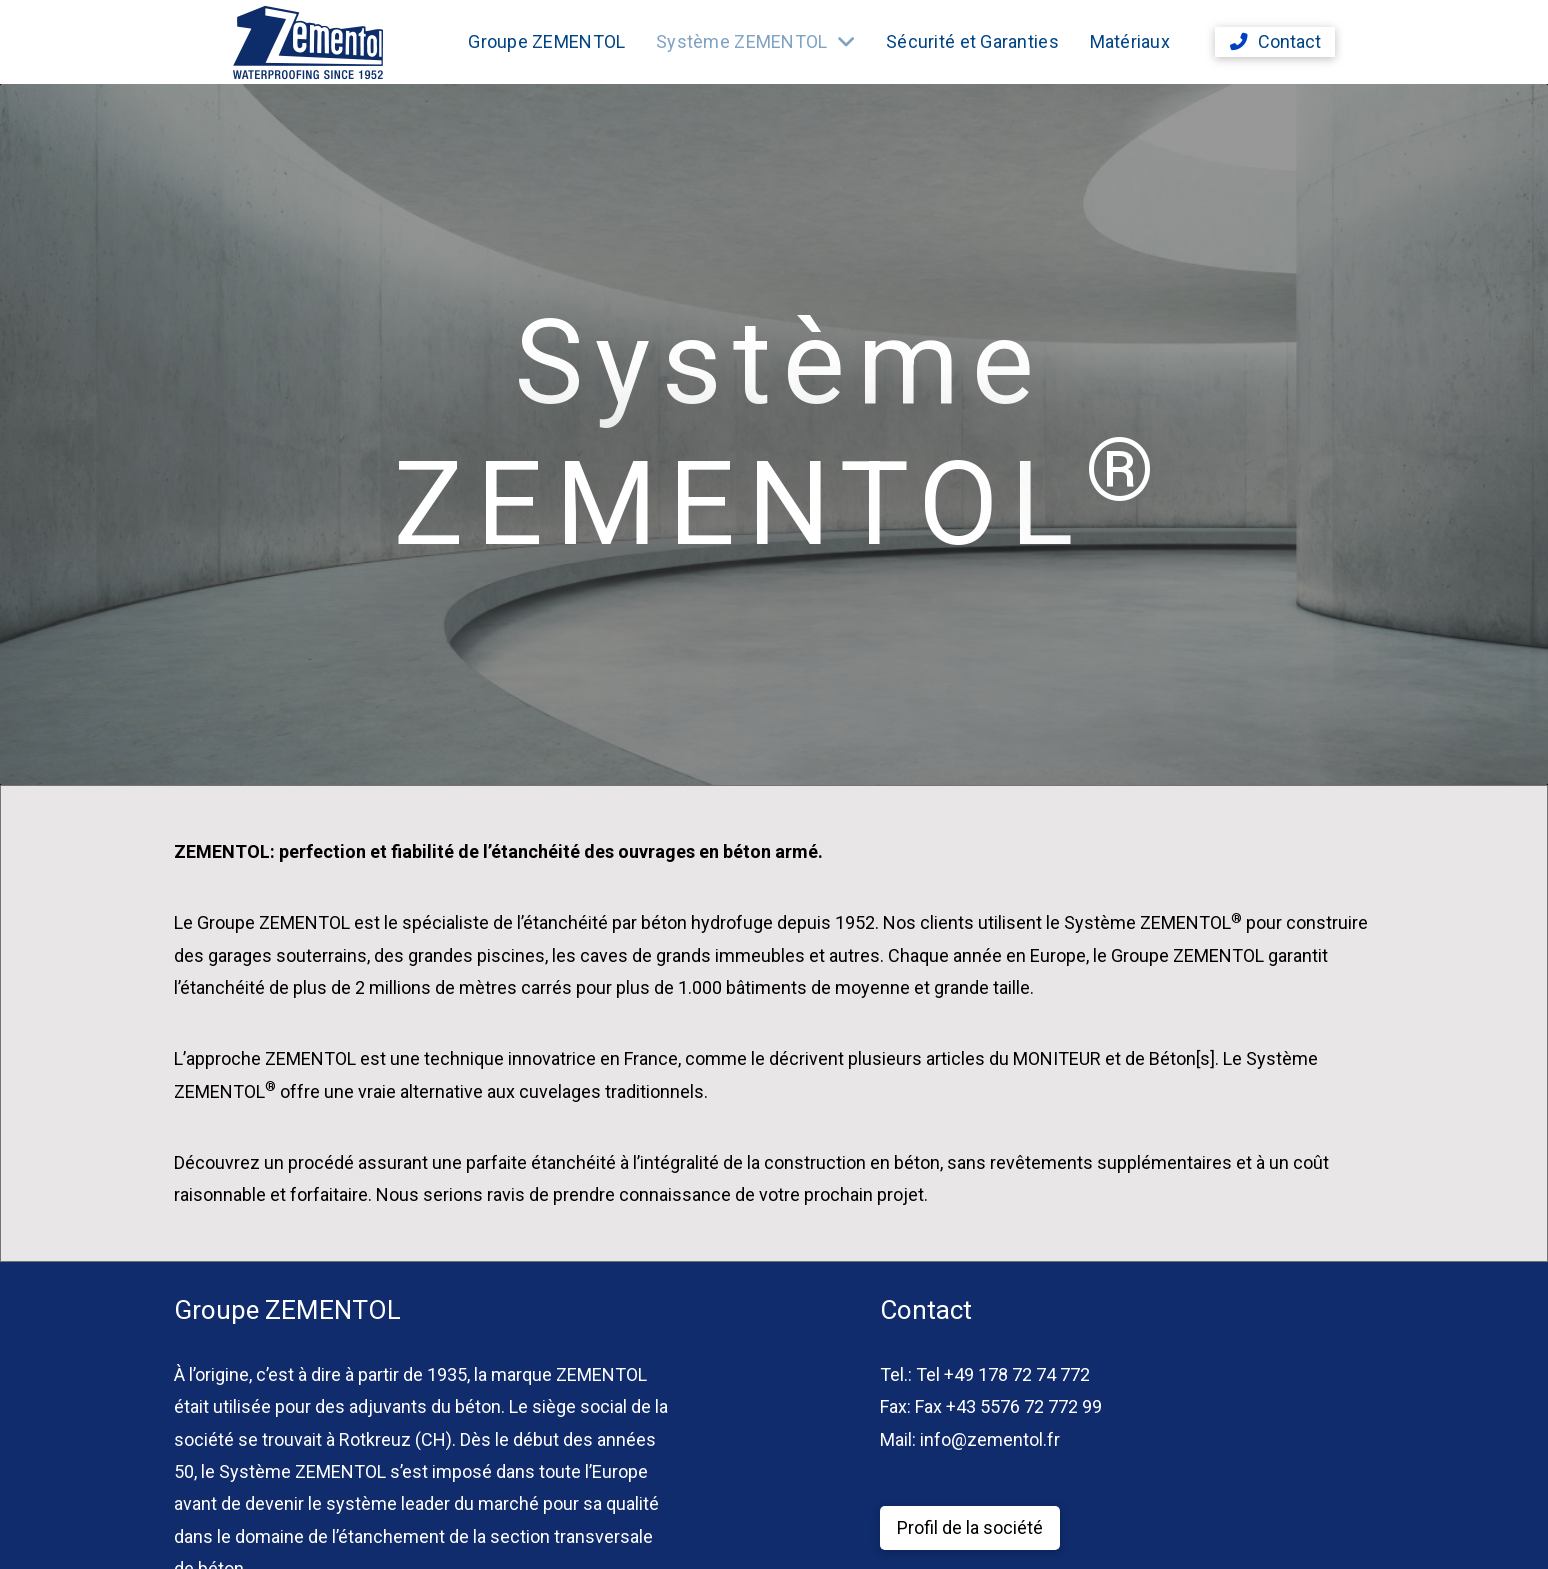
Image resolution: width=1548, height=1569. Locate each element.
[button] (1275, 42)
